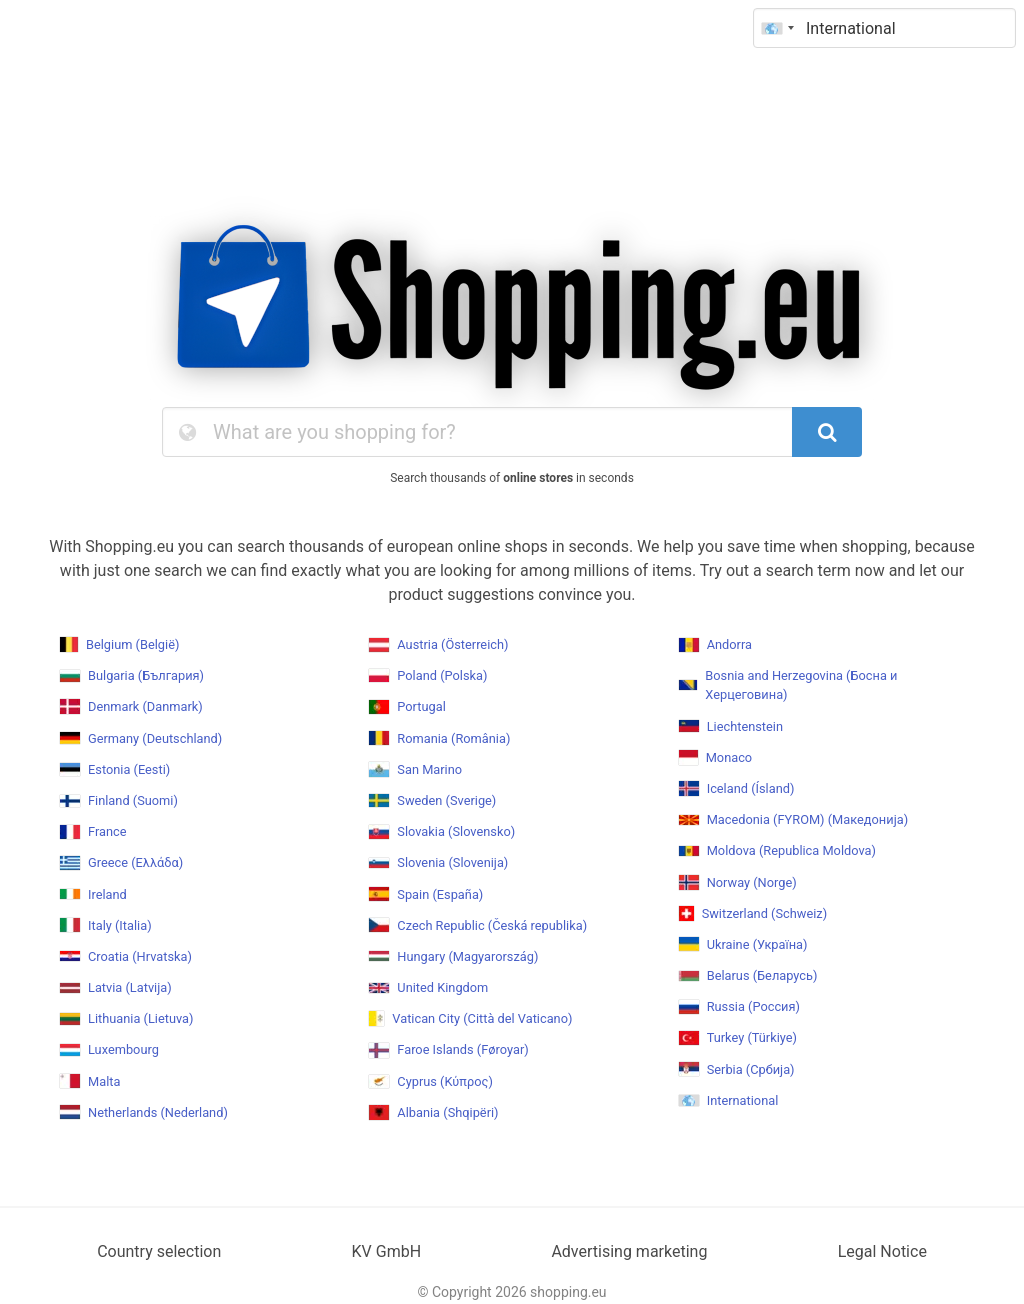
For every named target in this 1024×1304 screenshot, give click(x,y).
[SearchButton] (827, 432)
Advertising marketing (629, 1251)
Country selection (159, 1251)
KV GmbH (387, 1251)
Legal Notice (882, 1251)
